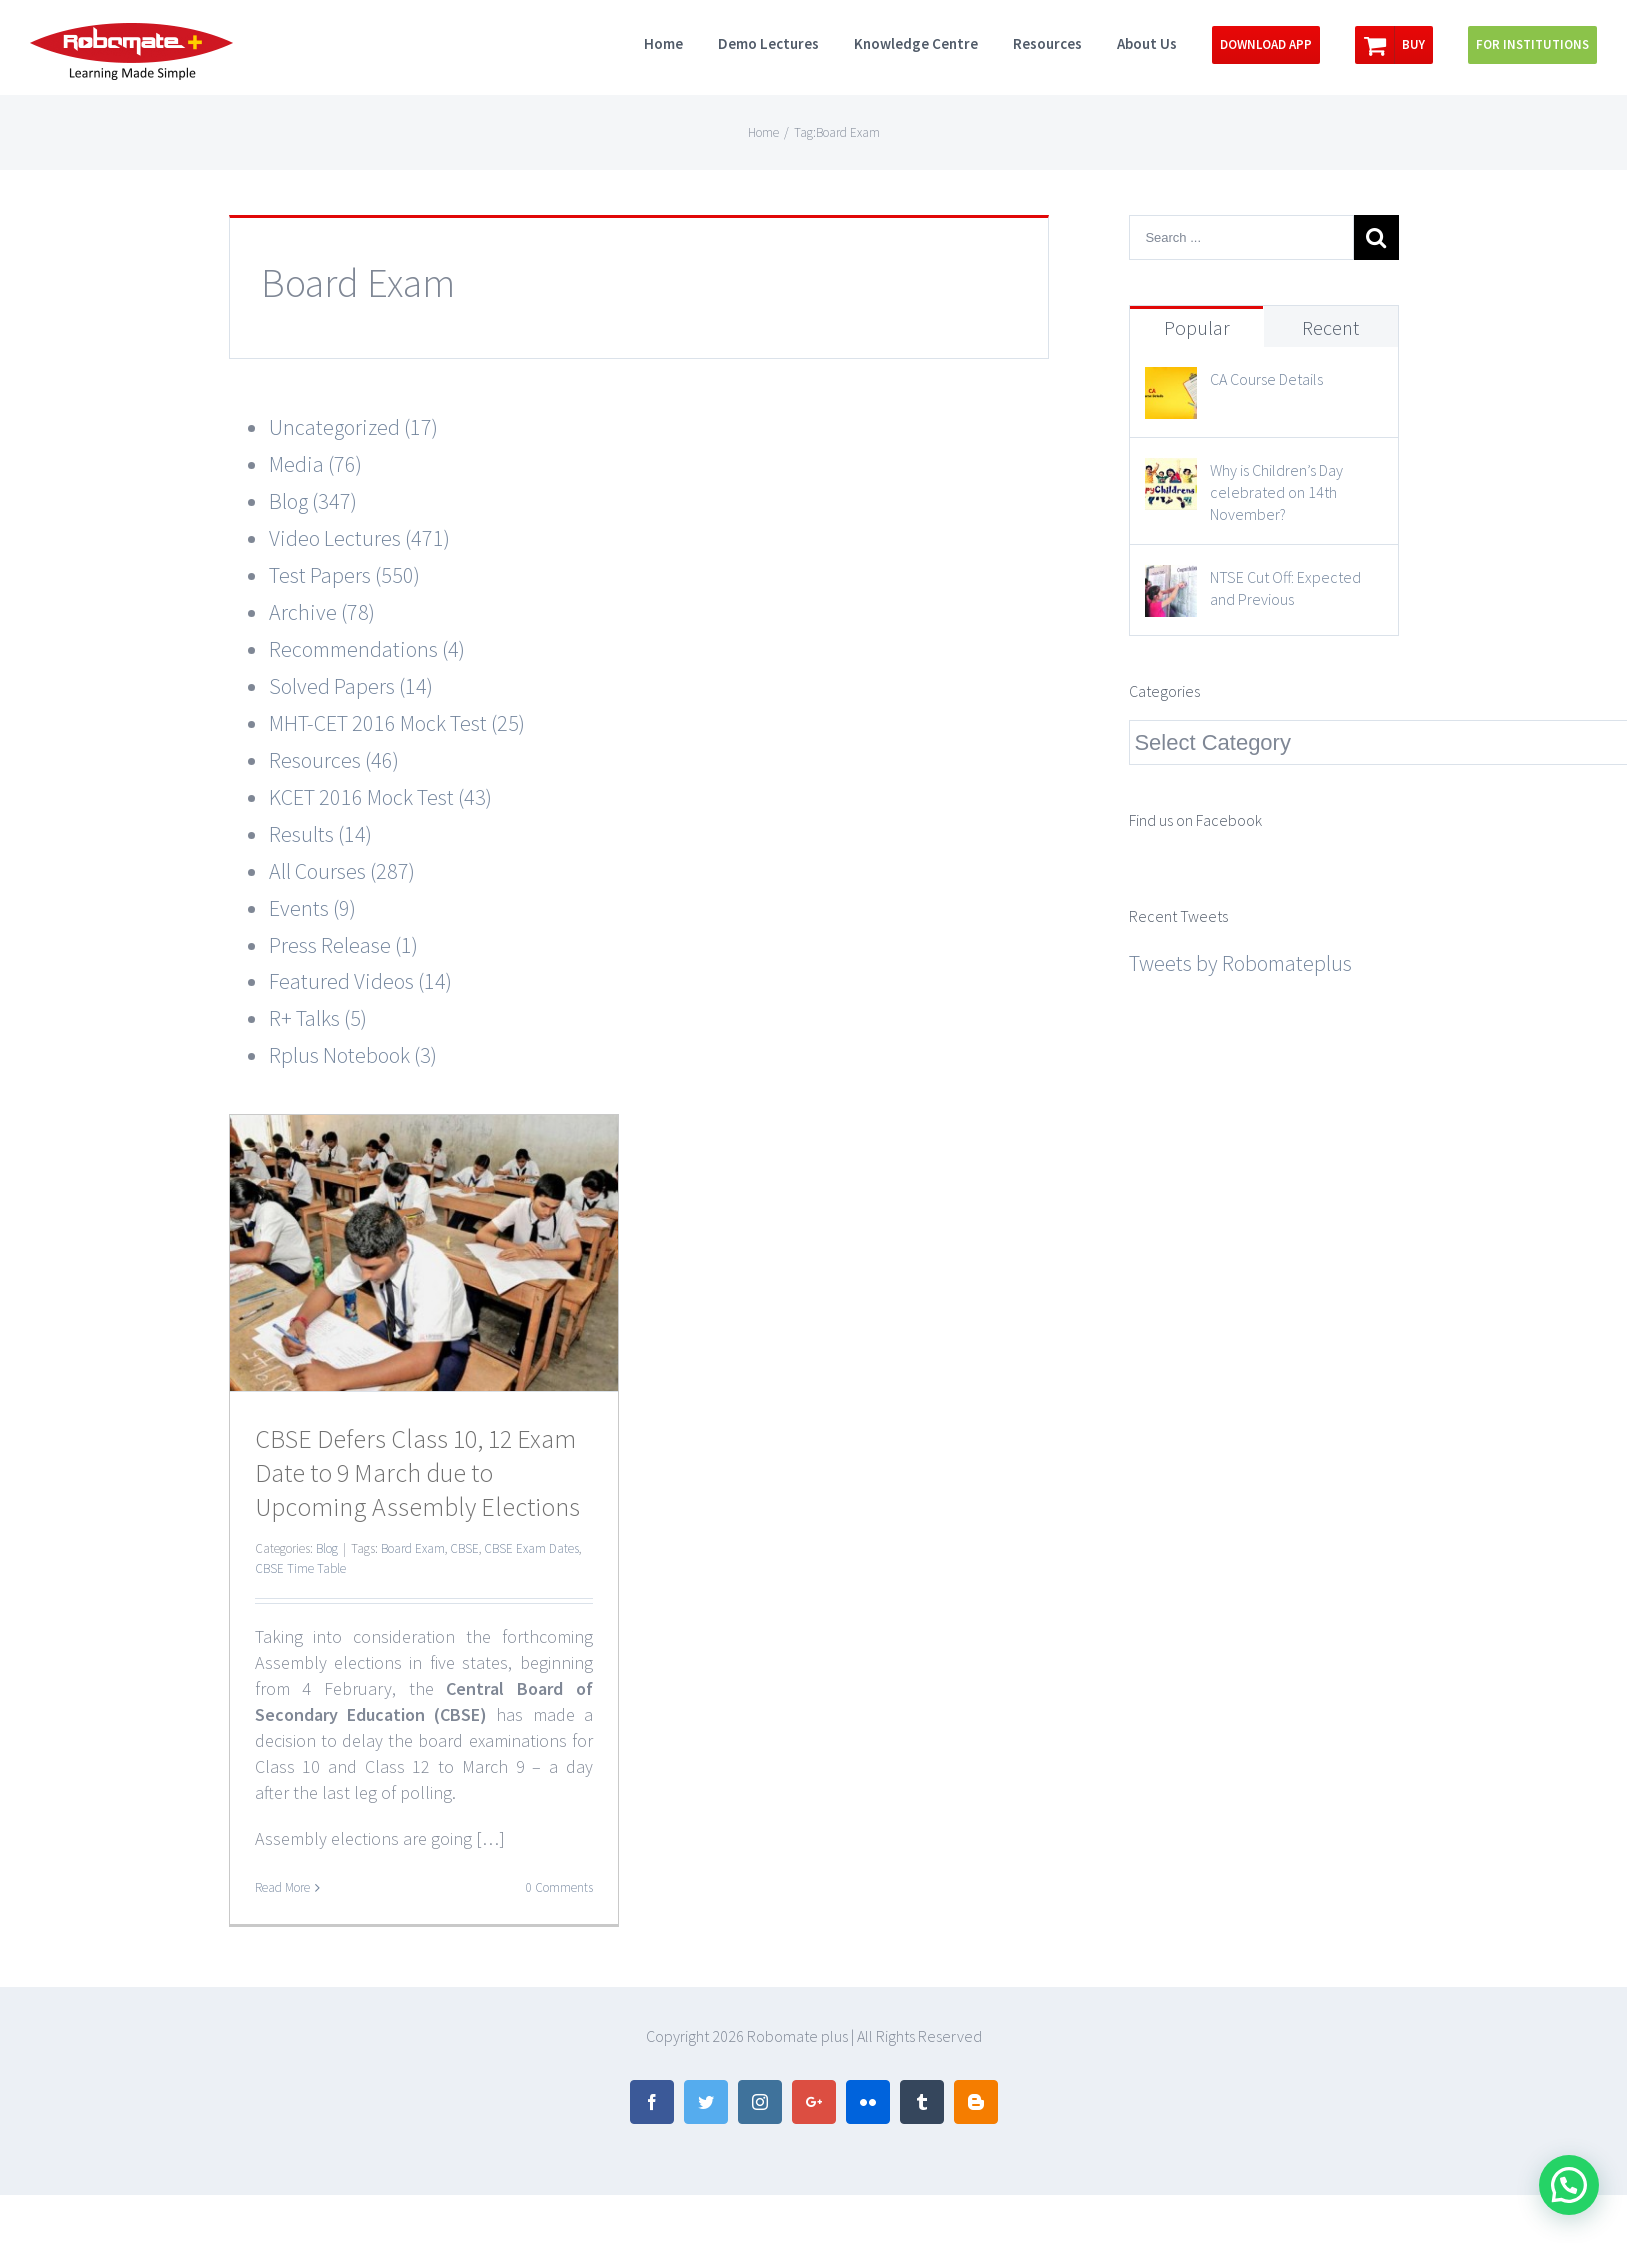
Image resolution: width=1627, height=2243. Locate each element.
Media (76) (315, 464)
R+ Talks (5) (318, 1018)
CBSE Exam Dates (531, 1548)
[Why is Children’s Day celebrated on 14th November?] (1171, 476)
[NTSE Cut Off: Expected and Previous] (1171, 583)
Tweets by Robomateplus (1240, 963)
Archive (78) (322, 612)
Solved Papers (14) (351, 686)
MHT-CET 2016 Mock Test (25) (397, 723)
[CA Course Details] (1171, 385)
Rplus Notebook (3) (353, 1055)
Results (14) (320, 834)
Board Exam (413, 1548)
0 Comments (559, 1887)
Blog (327, 1548)
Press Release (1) (343, 945)
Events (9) (312, 908)
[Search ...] (1241, 237)
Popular (1197, 327)
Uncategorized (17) (353, 427)
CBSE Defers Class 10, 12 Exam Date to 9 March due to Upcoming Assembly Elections (417, 1472)
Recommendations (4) (367, 649)
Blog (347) (313, 501)
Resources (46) (334, 760)
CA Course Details (1266, 379)
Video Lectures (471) (359, 538)
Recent (1330, 327)
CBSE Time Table (300, 1568)
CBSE (464, 1548)
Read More (282, 1887)
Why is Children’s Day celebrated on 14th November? (1276, 492)
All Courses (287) (342, 871)
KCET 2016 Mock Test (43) (380, 797)
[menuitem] (681, 42)
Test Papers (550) (344, 575)
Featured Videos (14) (360, 981)
